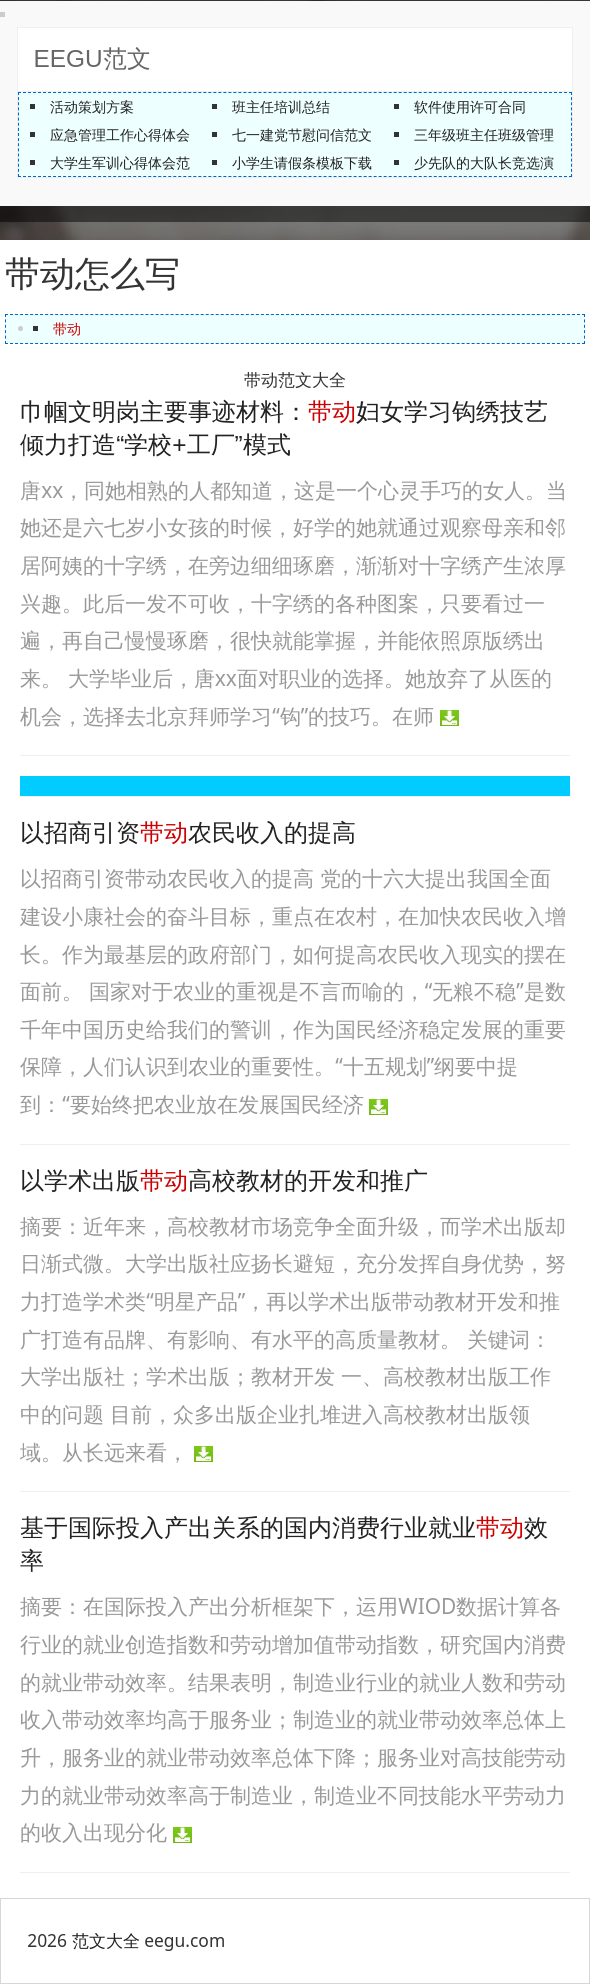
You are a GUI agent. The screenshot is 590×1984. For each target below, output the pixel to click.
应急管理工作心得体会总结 (134, 134)
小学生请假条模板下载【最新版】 (337, 162)
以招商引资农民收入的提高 (188, 832)
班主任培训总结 (281, 106)
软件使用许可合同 (470, 106)
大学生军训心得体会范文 (127, 162)
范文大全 (106, 1940)
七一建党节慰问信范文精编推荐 (330, 134)
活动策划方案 (92, 106)
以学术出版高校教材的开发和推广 (224, 1180)
